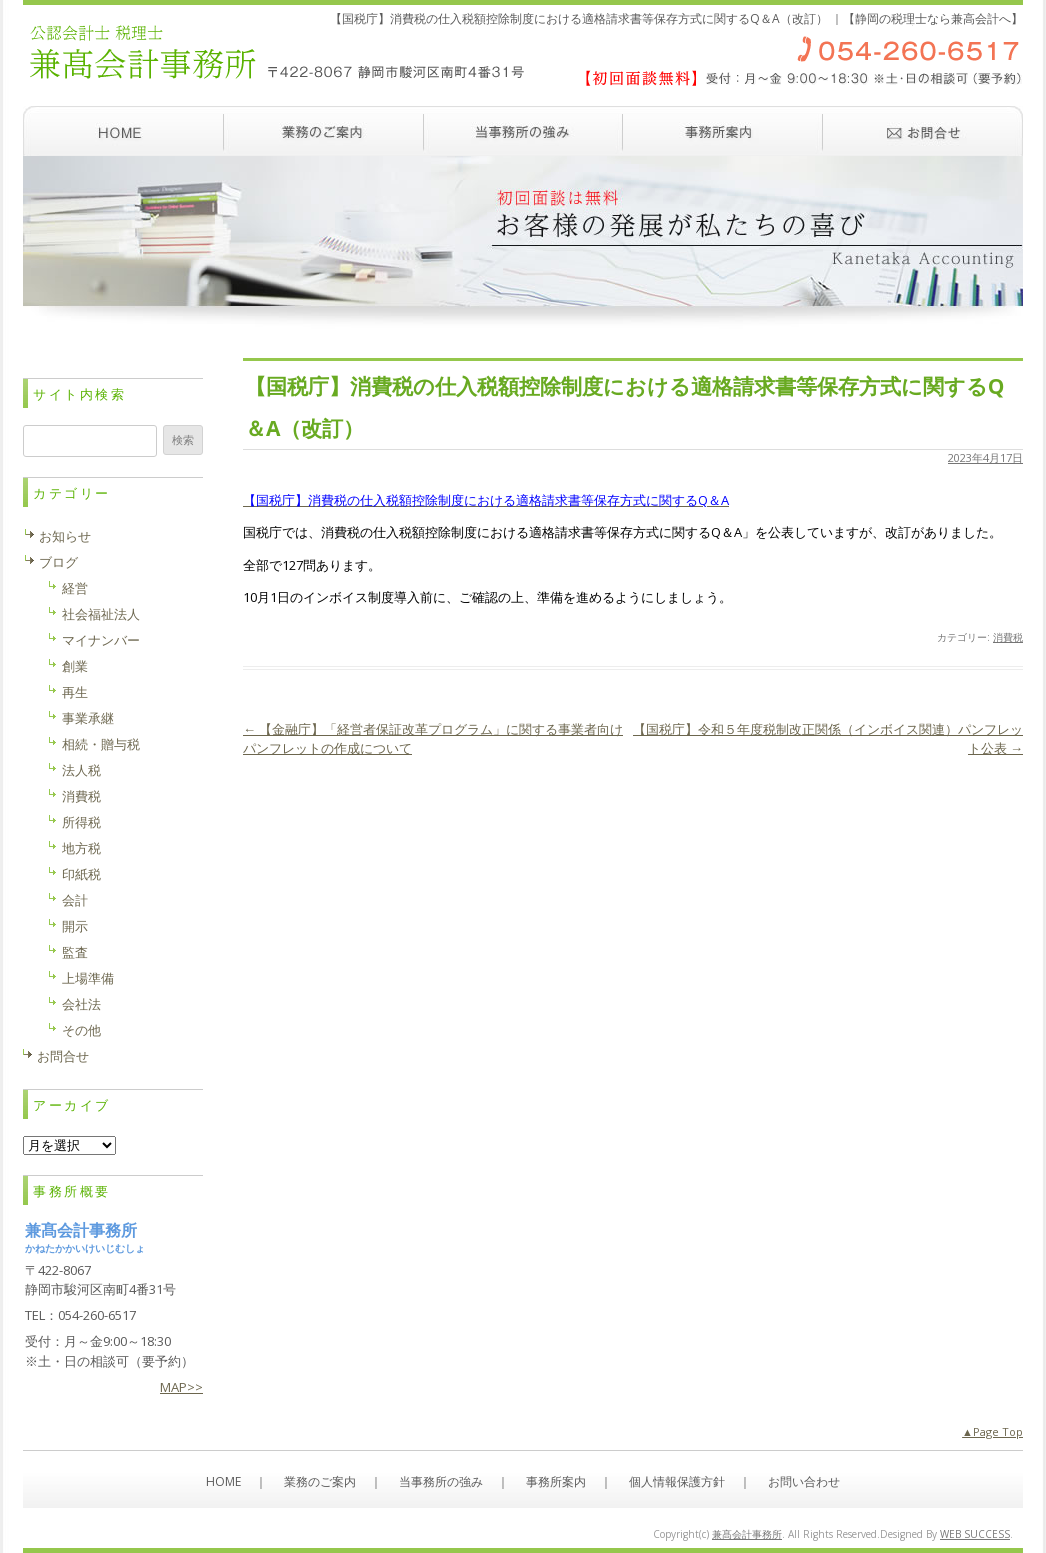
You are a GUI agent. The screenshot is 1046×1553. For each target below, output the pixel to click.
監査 (75, 952)
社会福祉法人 (101, 614)
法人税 (81, 770)
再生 (75, 692)
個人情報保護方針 (677, 1481)
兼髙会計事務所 (747, 1534)
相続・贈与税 (101, 744)
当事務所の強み (523, 131)
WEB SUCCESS (975, 1534)
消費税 (1008, 637)
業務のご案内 (323, 131)
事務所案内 (723, 131)
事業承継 (88, 718)
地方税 (81, 848)
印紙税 (81, 874)
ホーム (123, 131)
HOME (223, 1481)
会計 (75, 900)
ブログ (58, 562)
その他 (81, 1030)
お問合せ (63, 1056)
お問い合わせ (923, 131)
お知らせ (65, 536)
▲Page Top (992, 1431)
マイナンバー (101, 640)
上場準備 (88, 978)
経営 (75, 588)
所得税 (81, 822)
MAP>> (181, 1387)
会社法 (81, 1004)
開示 (75, 926)
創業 (75, 666)
